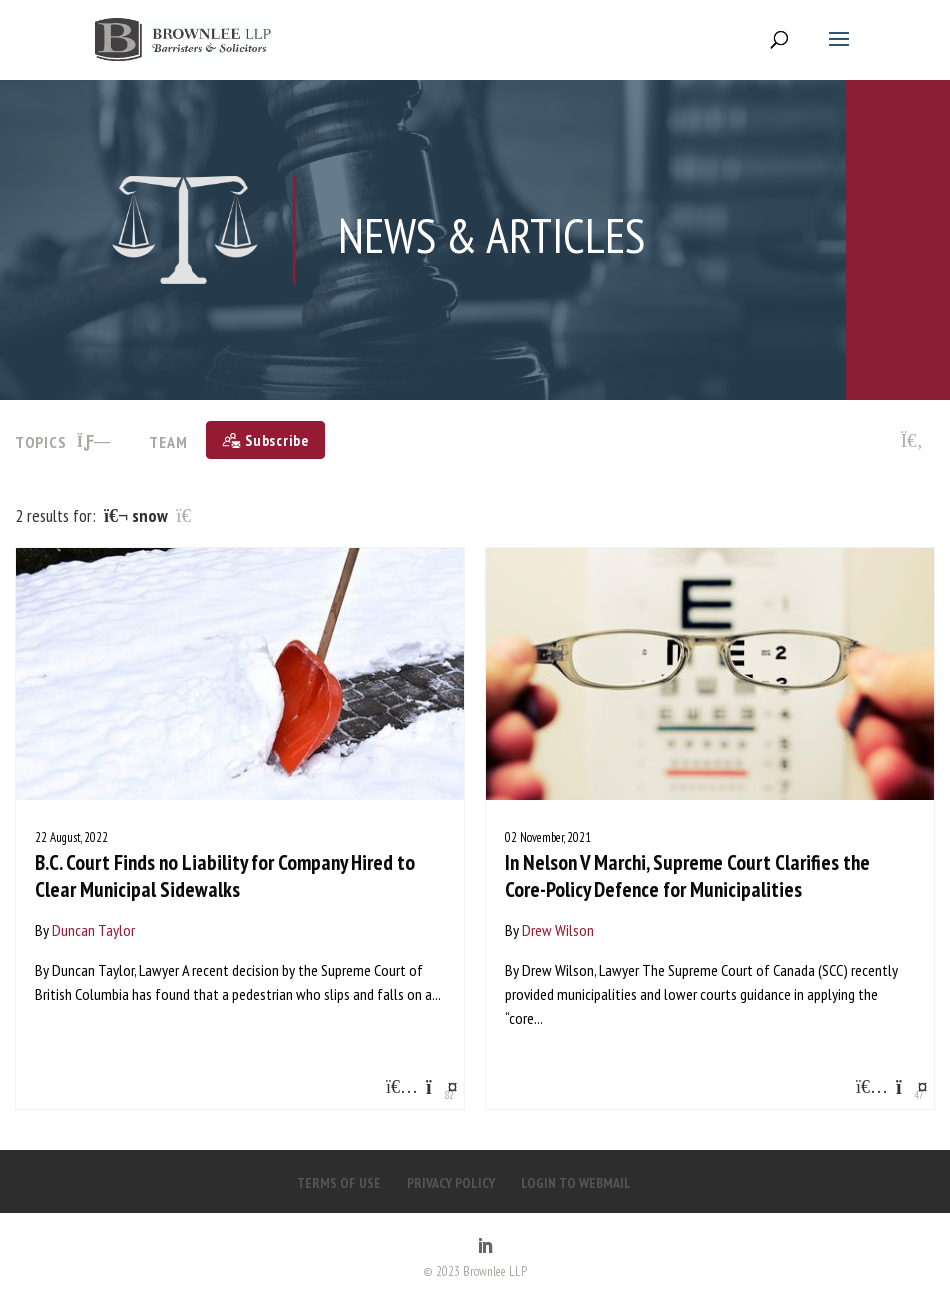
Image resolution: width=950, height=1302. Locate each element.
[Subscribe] (265, 440)
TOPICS (63, 442)
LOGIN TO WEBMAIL (576, 1183)
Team (168, 442)
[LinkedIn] (485, 1247)
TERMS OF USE (339, 1183)
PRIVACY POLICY (451, 1183)
